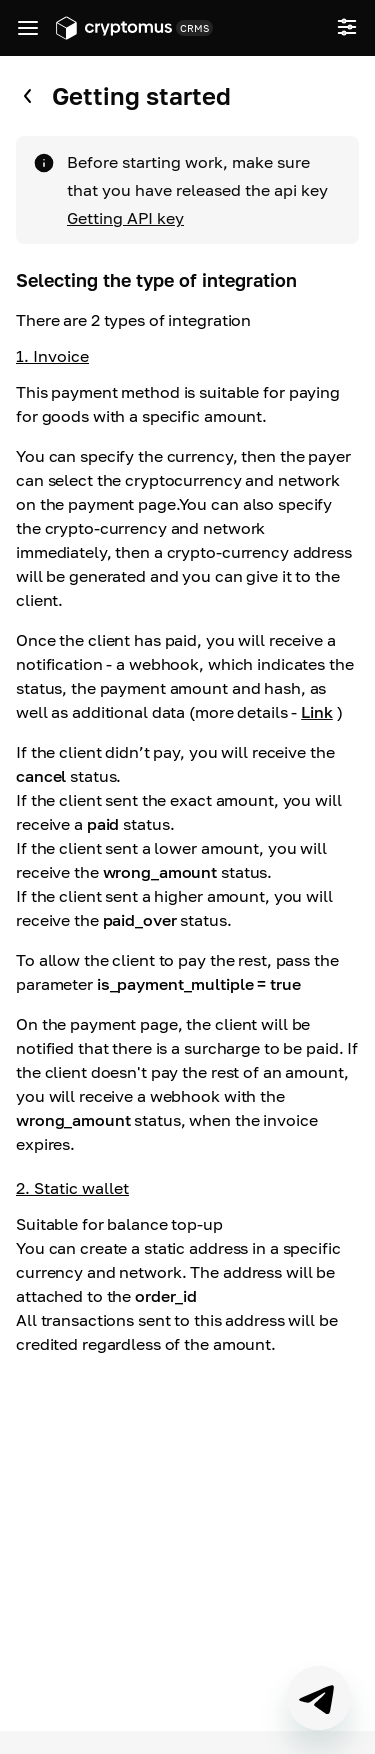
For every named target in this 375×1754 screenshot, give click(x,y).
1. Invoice (52, 356)
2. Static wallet (72, 1188)
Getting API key (125, 218)
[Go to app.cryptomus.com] (114, 28)
